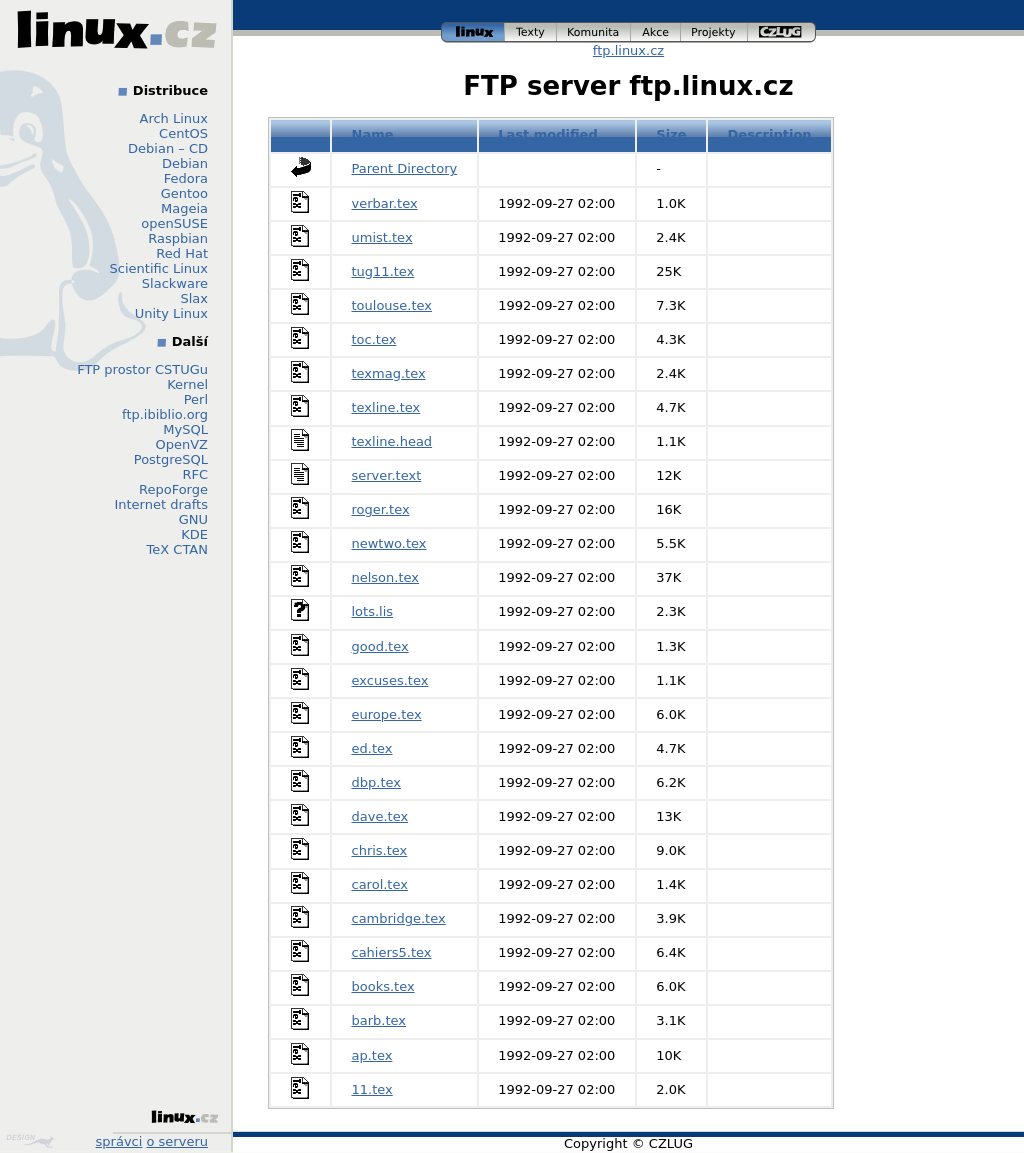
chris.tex (380, 850)
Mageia (184, 208)
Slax (194, 298)
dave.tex (380, 816)
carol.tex (380, 884)
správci (119, 1141)
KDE (194, 534)
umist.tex (382, 237)
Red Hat (182, 253)
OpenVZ (181, 444)
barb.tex (379, 1020)
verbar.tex (385, 203)
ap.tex (372, 1055)
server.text (387, 475)
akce (656, 32)
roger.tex (381, 509)
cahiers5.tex (392, 952)
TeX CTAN (177, 549)
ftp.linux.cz (628, 50)
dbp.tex (376, 782)
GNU (193, 519)
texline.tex (386, 407)
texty (531, 32)
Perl (196, 399)
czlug (782, 32)
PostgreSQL (171, 459)
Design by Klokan (30, 1141)
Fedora (186, 178)
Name (373, 134)
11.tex (372, 1089)
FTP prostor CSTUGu (142, 369)
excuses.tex (390, 680)
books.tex (383, 986)
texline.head (392, 441)
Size (671, 134)
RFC (195, 474)
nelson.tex (386, 577)
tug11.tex (383, 271)
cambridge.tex (399, 918)
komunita (594, 32)
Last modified (548, 134)
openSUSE (174, 223)
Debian (185, 163)
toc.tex (374, 339)
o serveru (177, 1141)
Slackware (175, 283)
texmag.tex (389, 373)
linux (473, 32)
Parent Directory (405, 168)
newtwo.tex (389, 543)
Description (770, 134)
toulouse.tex (392, 305)
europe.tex (387, 714)
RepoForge (173, 489)
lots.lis (373, 611)
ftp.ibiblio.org (165, 414)
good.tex (380, 646)
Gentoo (184, 193)
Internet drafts (161, 504)
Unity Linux (171, 313)
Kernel (187, 384)
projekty (714, 32)
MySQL (185, 429)
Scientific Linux (159, 268)
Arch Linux (174, 118)
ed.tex (372, 748)
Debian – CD (168, 148)
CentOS (183, 133)
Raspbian (178, 238)
